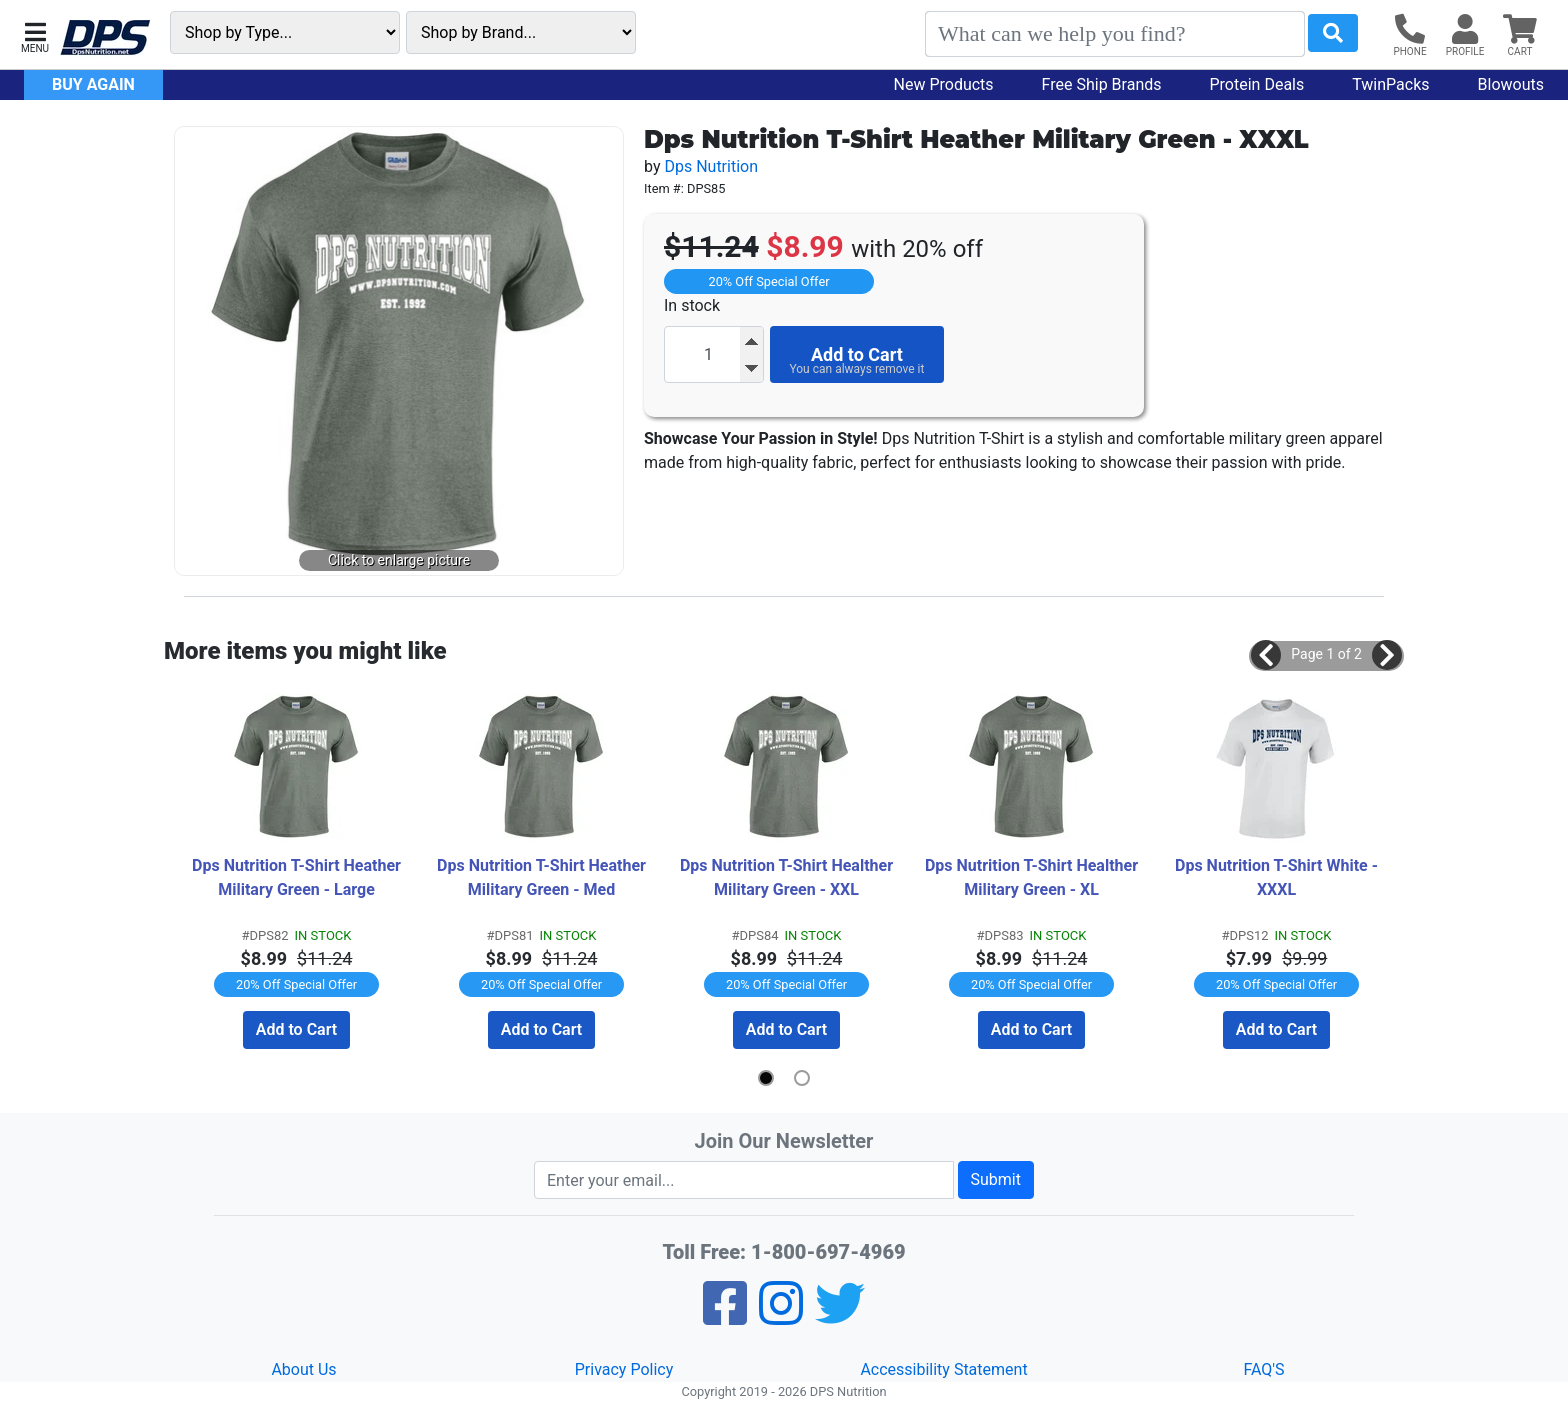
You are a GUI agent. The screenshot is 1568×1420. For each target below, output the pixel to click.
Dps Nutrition (711, 166)
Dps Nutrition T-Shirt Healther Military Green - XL (1033, 877)
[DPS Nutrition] (105, 38)
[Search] (1115, 34)
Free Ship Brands (1102, 84)
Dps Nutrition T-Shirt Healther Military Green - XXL (788, 877)
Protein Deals (1257, 84)
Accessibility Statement (943, 1369)
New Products (944, 84)
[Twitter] (840, 1316)
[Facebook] (725, 1316)
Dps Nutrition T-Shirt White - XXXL (1278, 877)
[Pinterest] (781, 1316)
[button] (35, 35)
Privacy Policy (624, 1369)
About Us (303, 1369)
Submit (996, 1179)
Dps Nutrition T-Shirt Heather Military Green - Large (298, 877)
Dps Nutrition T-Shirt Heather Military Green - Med (543, 877)
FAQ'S (1263, 1369)
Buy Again (93, 84)
